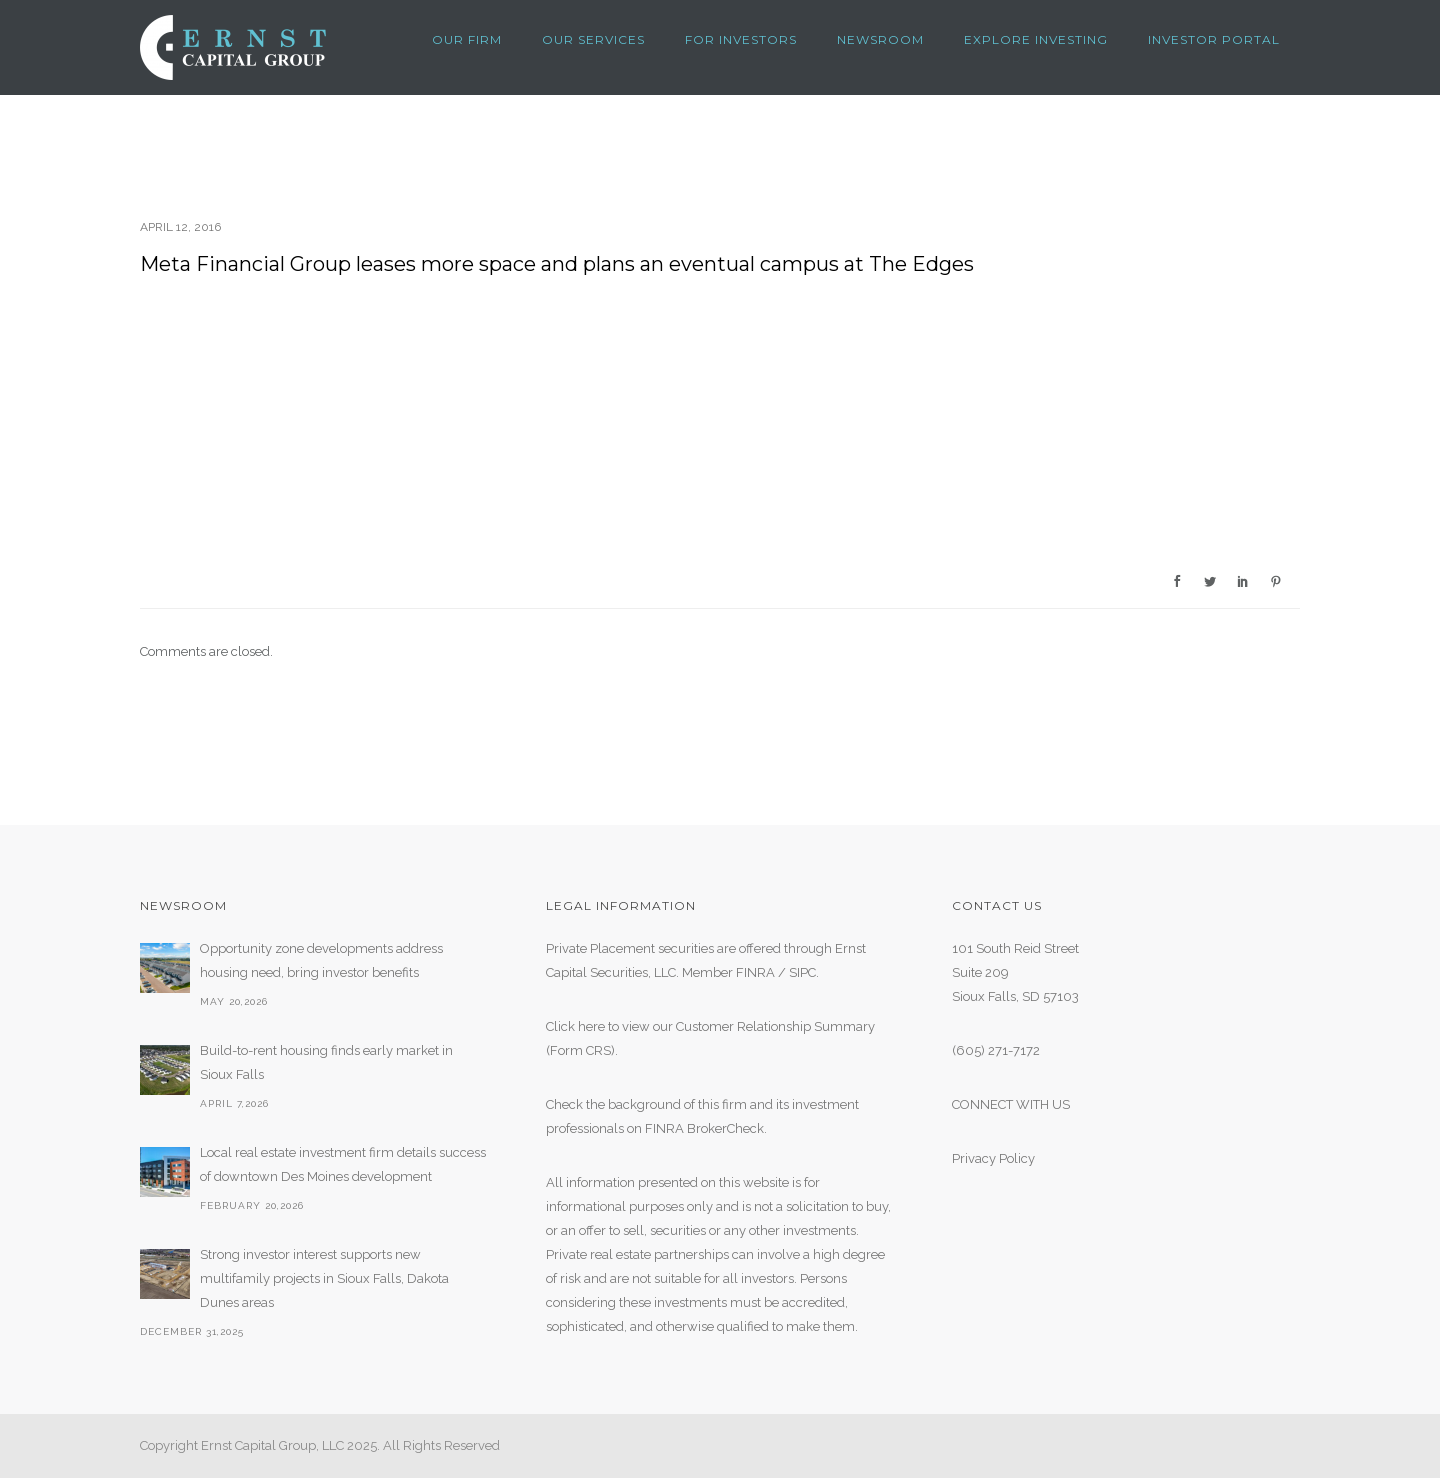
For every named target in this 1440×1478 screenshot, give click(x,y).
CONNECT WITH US (1011, 1104)
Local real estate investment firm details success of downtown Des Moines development (343, 1164)
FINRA (755, 972)
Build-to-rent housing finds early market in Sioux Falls (326, 1062)
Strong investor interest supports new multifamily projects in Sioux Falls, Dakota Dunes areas (324, 1278)
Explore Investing (1036, 39)
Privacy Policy (993, 1158)
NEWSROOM (880, 39)
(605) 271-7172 (996, 1050)
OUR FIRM (467, 39)
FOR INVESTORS (741, 39)
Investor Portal (1214, 39)
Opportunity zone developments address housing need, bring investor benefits (321, 960)
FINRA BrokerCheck (704, 1128)
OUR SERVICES (593, 39)
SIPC (802, 972)
